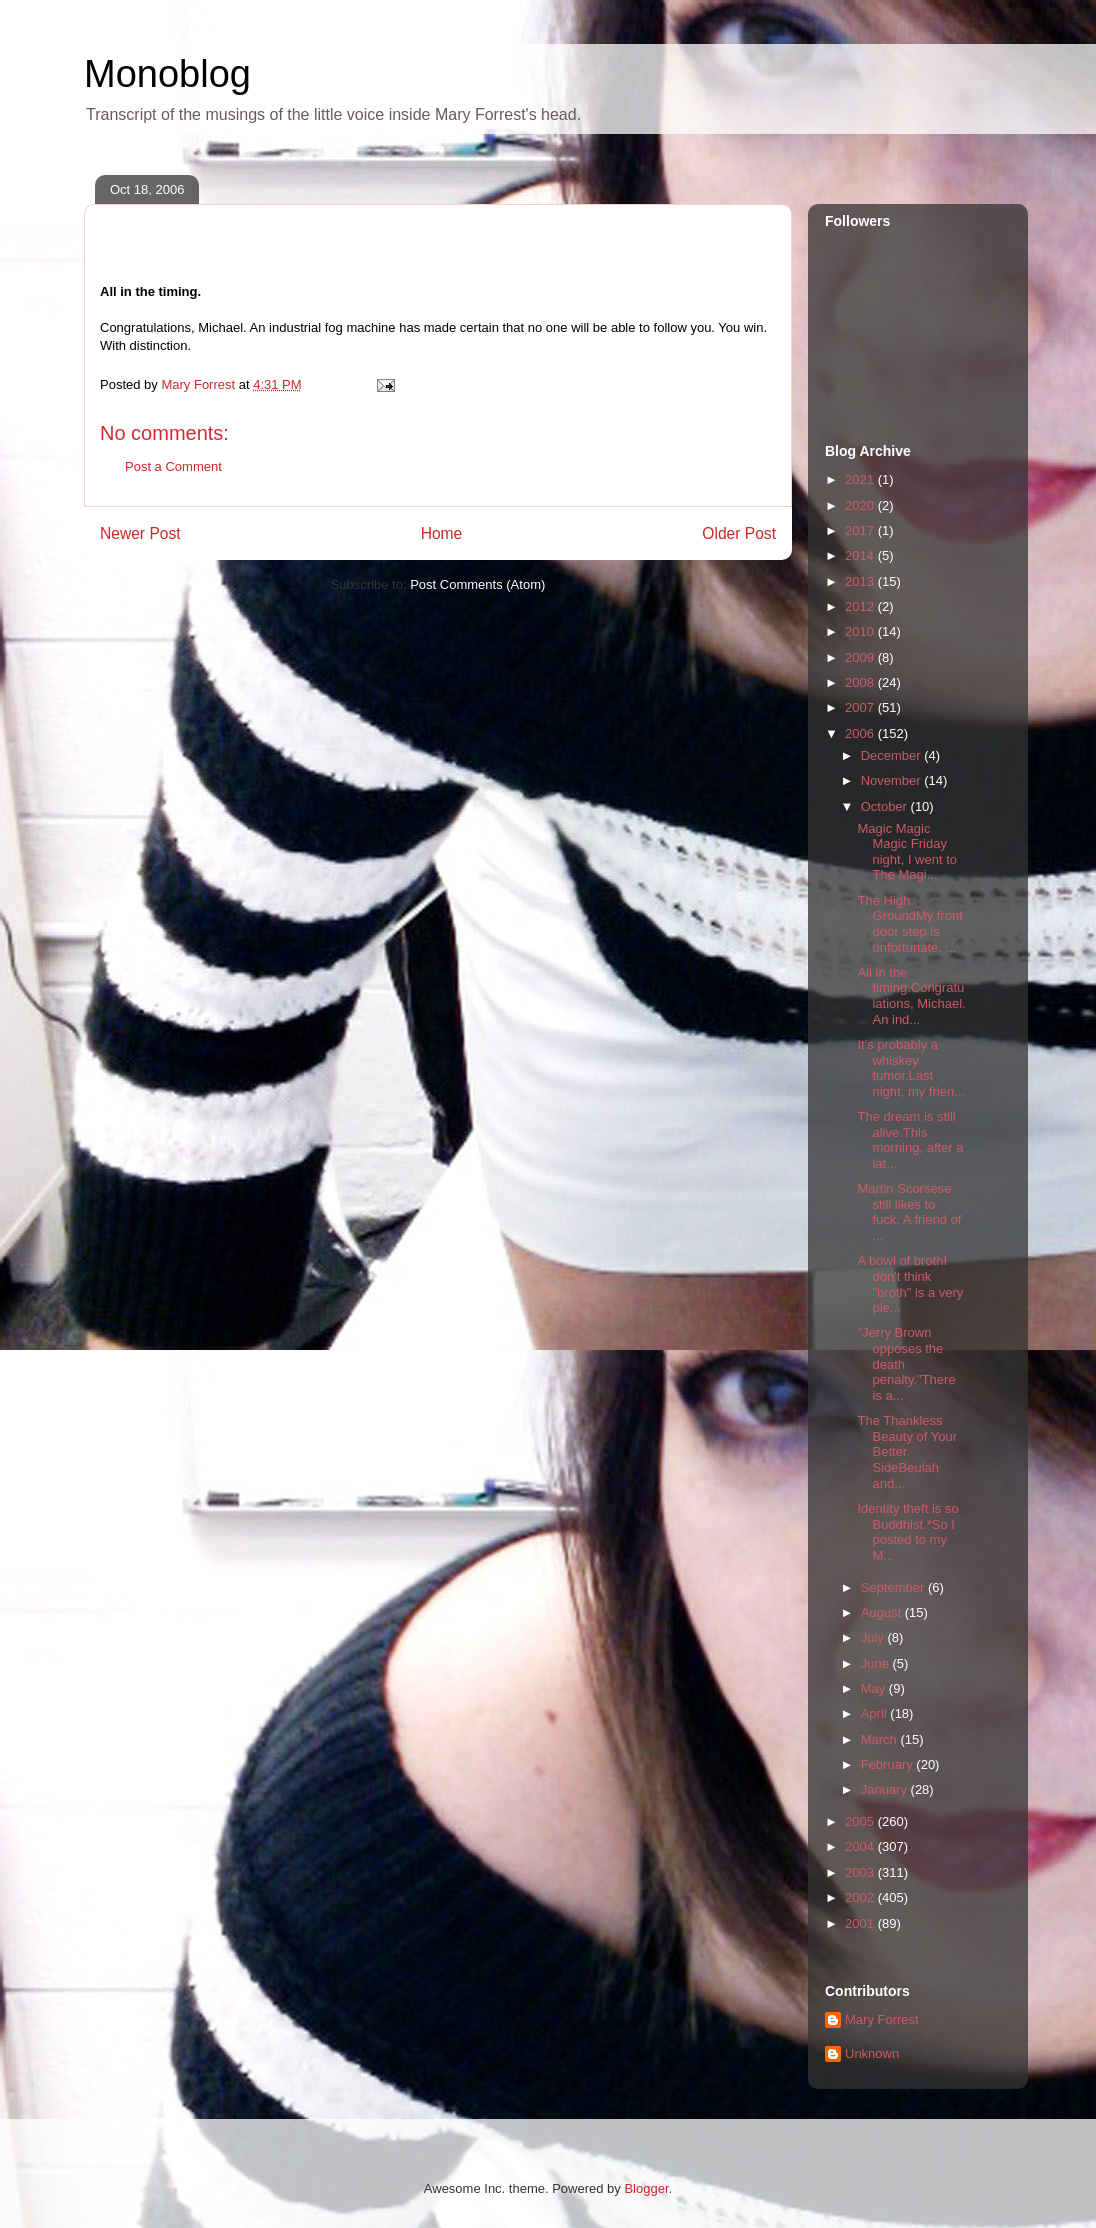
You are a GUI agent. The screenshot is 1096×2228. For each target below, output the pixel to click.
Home (442, 533)
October (886, 806)
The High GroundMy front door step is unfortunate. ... (909, 924)
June (877, 1663)
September (894, 1587)
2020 (861, 505)
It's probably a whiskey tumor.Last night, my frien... (910, 1068)
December (893, 755)
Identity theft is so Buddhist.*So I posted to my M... (907, 1532)
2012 (861, 606)
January (886, 1789)
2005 (861, 1821)
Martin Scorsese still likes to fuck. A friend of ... (909, 1212)
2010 (861, 631)
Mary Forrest (882, 2019)
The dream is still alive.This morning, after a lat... (910, 1140)
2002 (861, 1897)
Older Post (739, 533)
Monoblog (167, 74)
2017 (861, 530)
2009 (861, 657)
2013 (861, 581)
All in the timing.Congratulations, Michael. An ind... (911, 996)
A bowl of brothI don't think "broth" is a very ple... (910, 1284)
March (881, 1739)
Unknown (872, 2053)
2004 (861, 1846)
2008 (861, 682)
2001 (861, 1923)
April (876, 1713)
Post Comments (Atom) (477, 584)
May (875, 1688)
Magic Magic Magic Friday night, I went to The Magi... (907, 852)
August (883, 1612)
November (893, 780)
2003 (861, 1872)
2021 (861, 479)
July (874, 1637)
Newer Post (140, 533)
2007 (861, 707)
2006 (861, 733)
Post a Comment (173, 466)
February (889, 1764)
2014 (861, 555)
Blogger (646, 2188)
